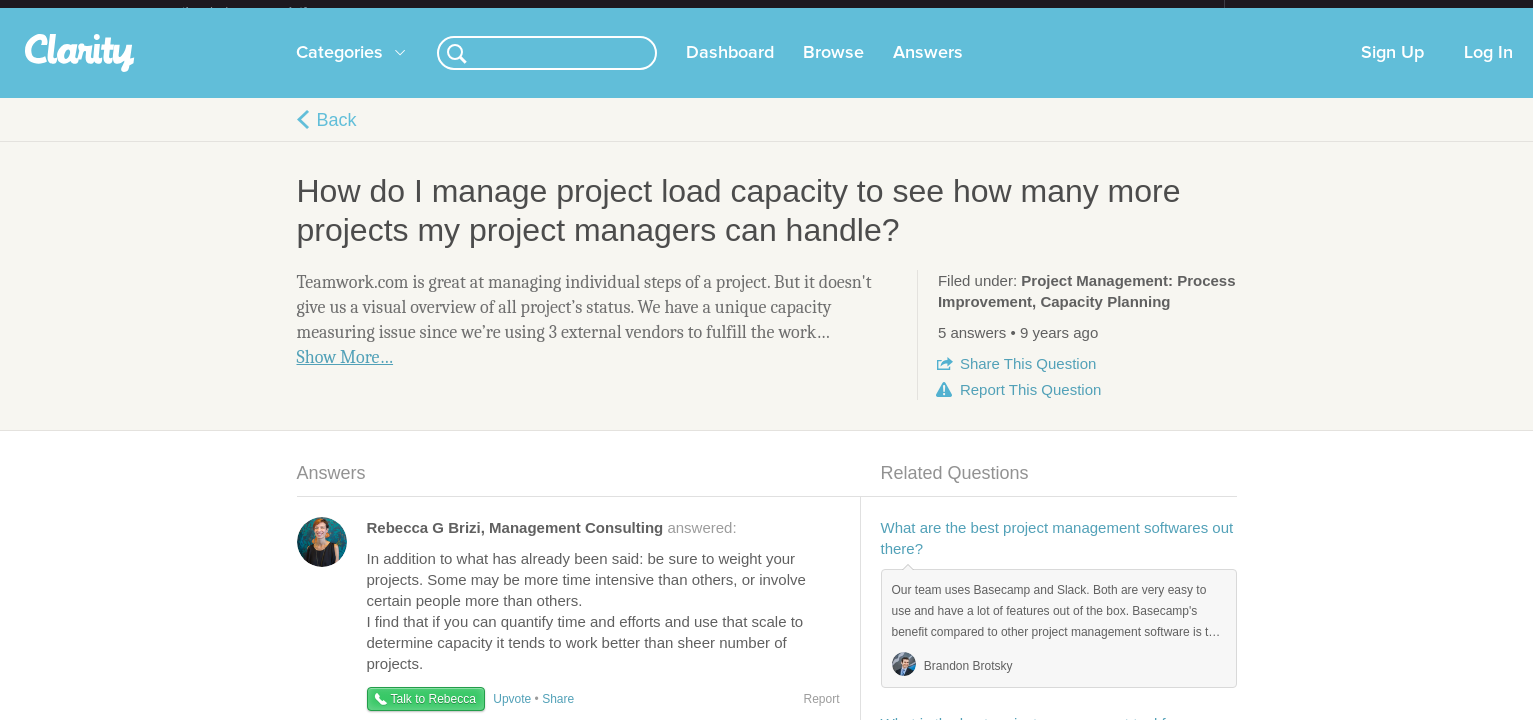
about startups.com (1295, 13)
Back (337, 136)
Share (1028, 379)
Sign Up (1392, 69)
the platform (266, 11)
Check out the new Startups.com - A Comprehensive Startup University (1007, 13)
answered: (552, 543)
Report (1030, 405)
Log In (1488, 69)
